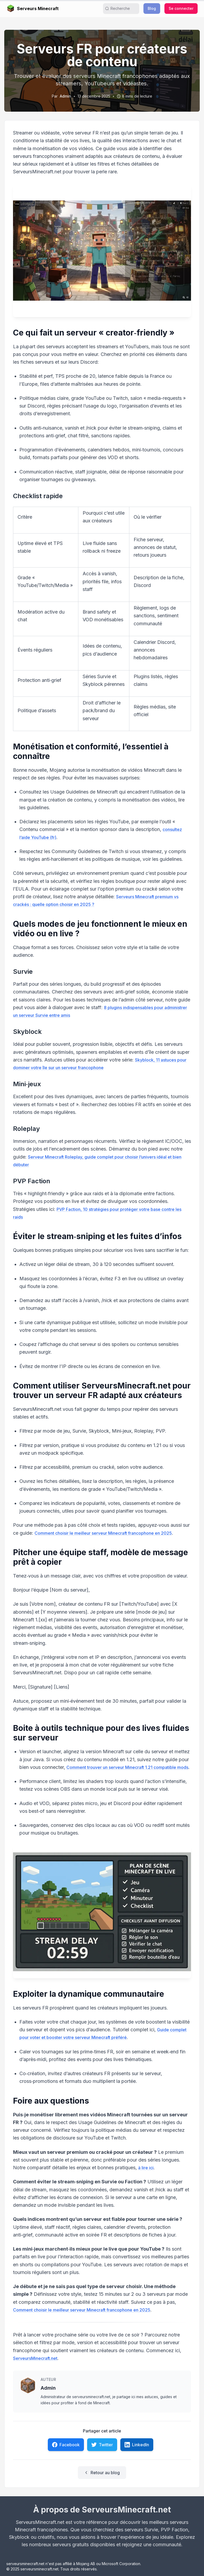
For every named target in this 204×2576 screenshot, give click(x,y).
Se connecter (181, 8)
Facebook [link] (66, 2444)
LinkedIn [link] (137, 2444)
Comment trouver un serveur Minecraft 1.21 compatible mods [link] (127, 1767)
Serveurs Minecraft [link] (32, 8)
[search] (123, 8)
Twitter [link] (102, 2444)
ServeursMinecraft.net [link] (35, 2358)
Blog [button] (152, 8)
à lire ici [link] (146, 2167)
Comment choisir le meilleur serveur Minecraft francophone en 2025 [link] (103, 1533)
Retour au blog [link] (102, 2472)
